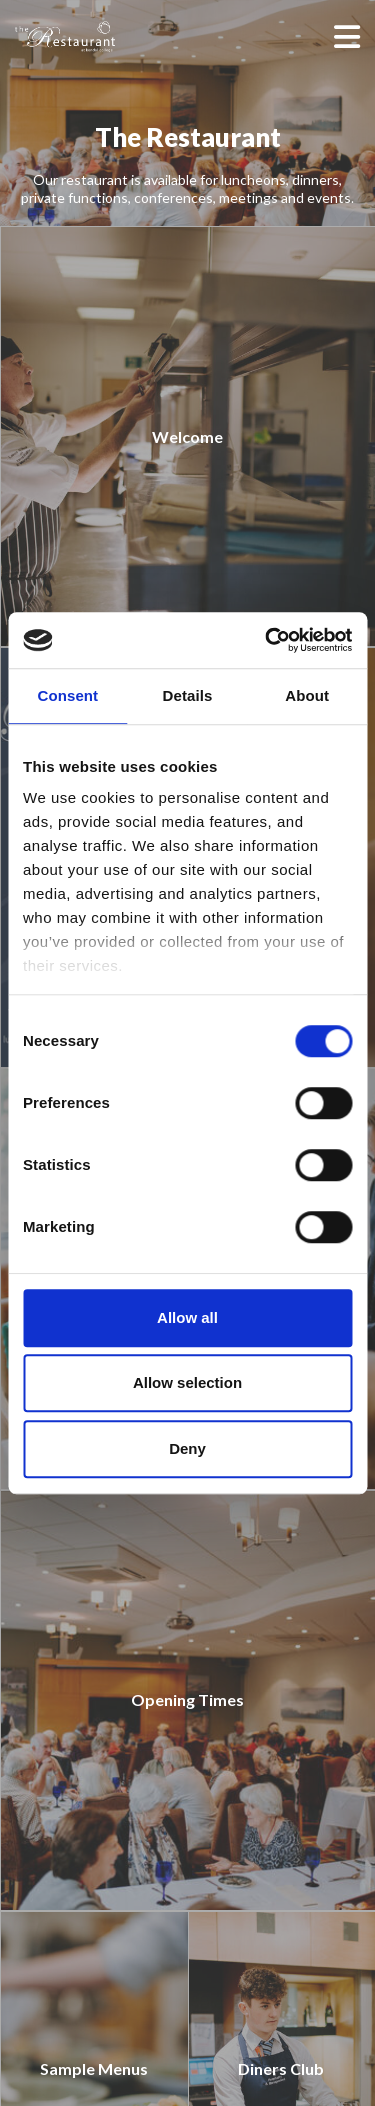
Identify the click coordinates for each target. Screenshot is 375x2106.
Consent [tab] (67, 695)
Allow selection (187, 1382)
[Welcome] (187, 436)
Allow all (187, 1317)
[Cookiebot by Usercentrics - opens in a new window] (267, 640)
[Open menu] (347, 36)
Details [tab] (188, 695)
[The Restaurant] (95, 36)
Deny (187, 1448)
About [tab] (307, 695)
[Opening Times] (187, 1700)
